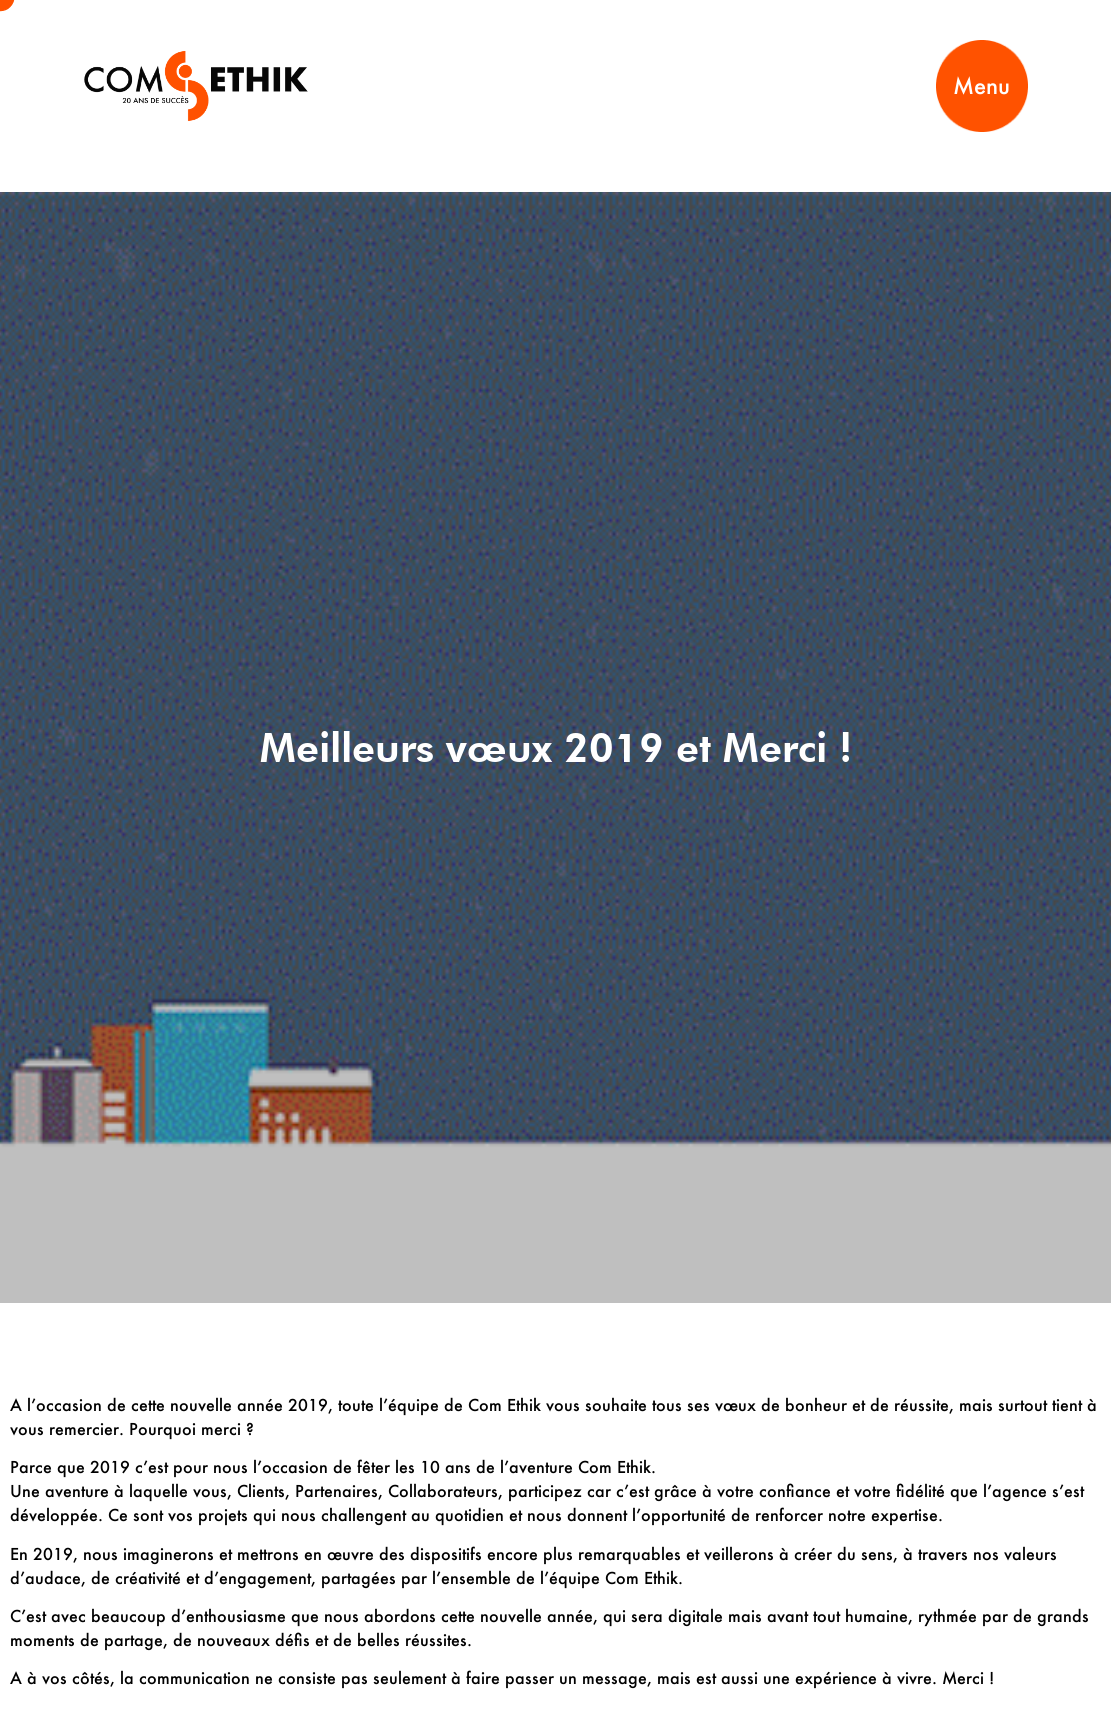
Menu (981, 85)
